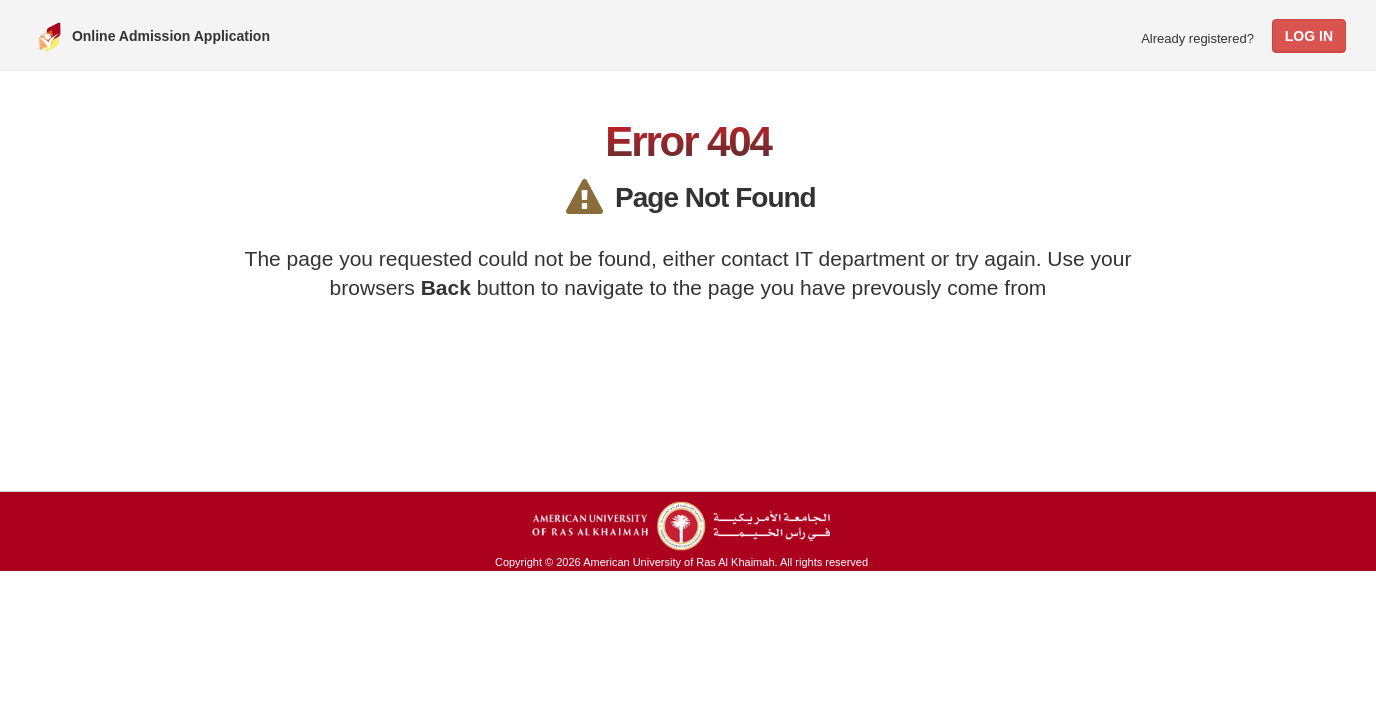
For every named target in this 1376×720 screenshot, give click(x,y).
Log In (1309, 36)
